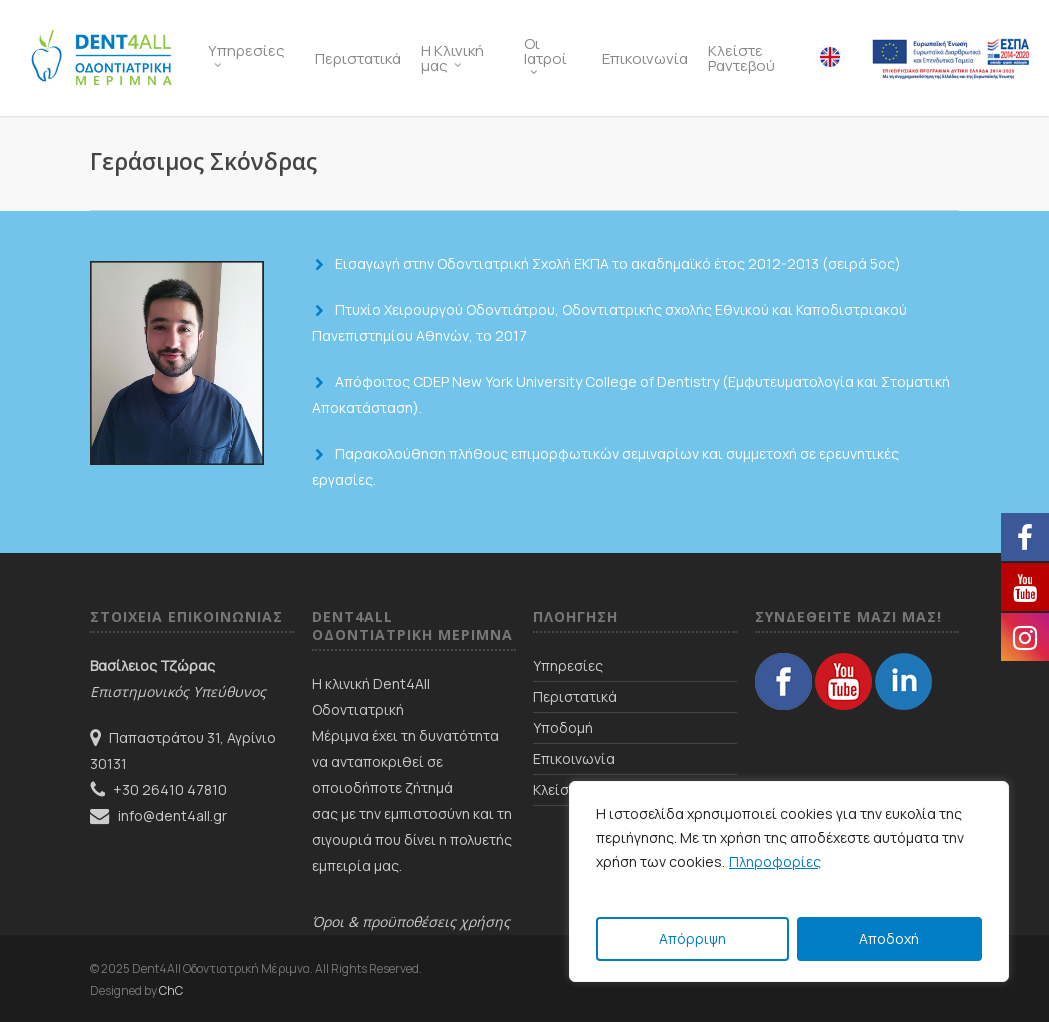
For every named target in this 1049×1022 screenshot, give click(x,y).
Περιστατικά (575, 696)
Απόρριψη (692, 938)
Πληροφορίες (775, 861)
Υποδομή (563, 727)
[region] (789, 881)
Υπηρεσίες (568, 665)
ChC (171, 990)
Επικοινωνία (574, 758)
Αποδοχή (889, 938)
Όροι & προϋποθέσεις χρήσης (411, 921)
